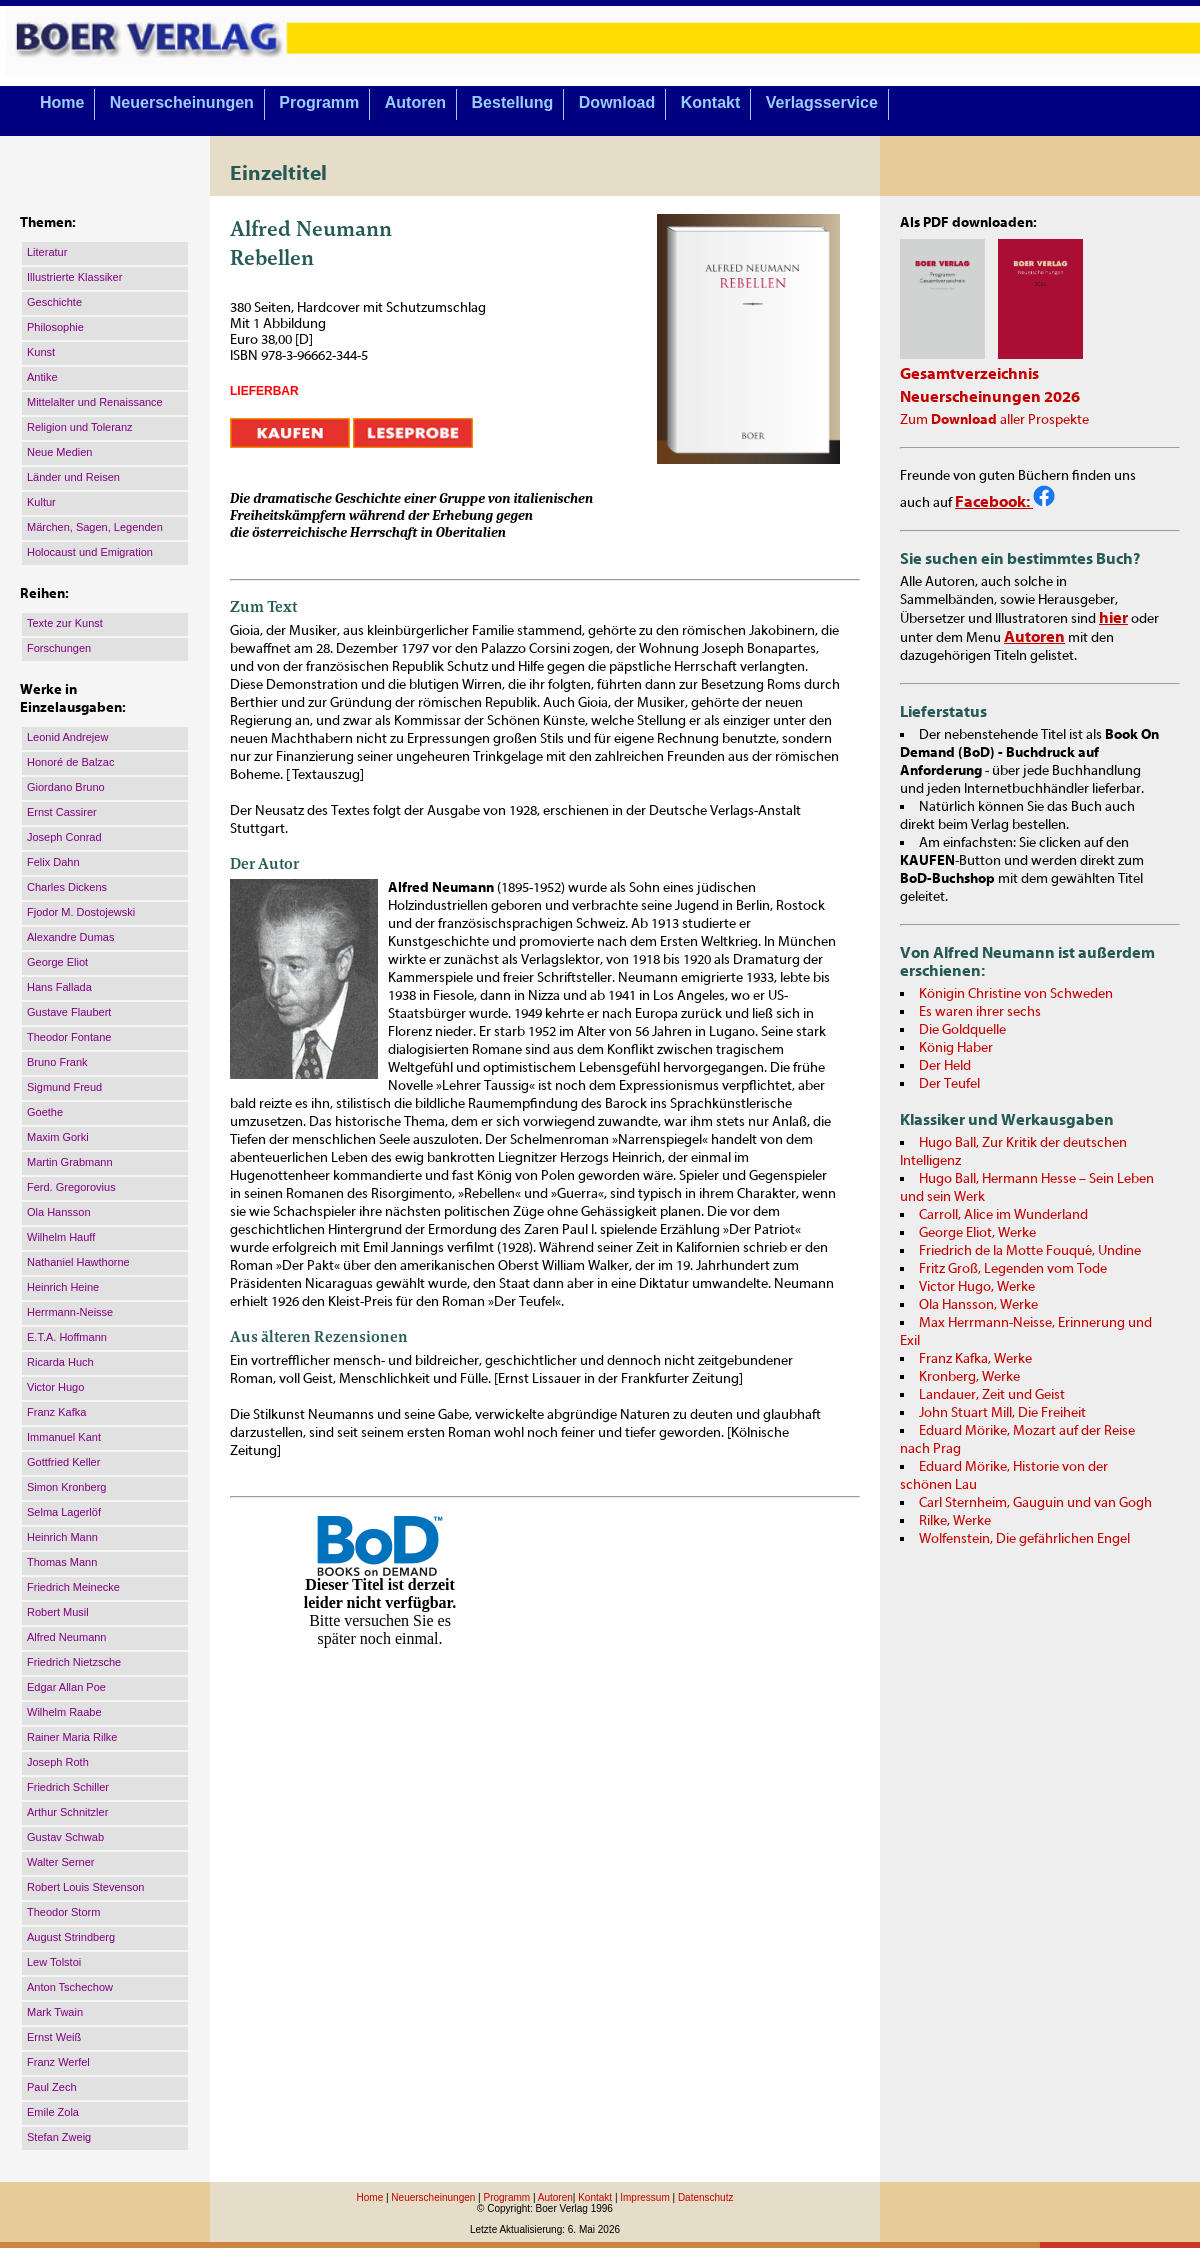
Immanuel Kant (64, 1437)
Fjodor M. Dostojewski (81, 912)
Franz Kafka (56, 1412)
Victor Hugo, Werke (977, 1287)
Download (617, 102)
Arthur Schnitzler (67, 1812)
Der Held (945, 1066)
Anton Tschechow (70, 1987)
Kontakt (711, 102)
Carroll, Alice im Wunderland (1003, 1215)
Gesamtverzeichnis (969, 374)
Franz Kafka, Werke (975, 1359)
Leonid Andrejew (67, 737)
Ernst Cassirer (62, 812)
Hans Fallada (59, 987)
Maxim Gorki (58, 1137)
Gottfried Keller (63, 1462)
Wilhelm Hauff (61, 1237)
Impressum (644, 2197)
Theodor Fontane (69, 1037)
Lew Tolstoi (54, 1962)
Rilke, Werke (955, 1521)
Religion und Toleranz (80, 427)
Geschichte (54, 302)
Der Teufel (949, 1084)
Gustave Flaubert (69, 1012)
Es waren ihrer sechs (980, 1012)
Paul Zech (52, 2087)
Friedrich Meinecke (73, 1587)
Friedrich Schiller (68, 1787)
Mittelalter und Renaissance (95, 402)
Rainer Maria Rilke (72, 1737)
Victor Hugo (55, 1387)
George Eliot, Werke (977, 1233)
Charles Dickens (67, 887)
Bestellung (513, 102)
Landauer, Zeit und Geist (992, 1395)
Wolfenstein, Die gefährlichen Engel (1024, 1539)
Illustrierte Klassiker (74, 277)
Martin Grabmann (70, 1162)
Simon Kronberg (67, 1487)
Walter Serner (60, 1862)
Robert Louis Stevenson (85, 1887)
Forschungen (59, 648)
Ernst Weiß (54, 2037)
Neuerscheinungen (182, 102)
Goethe (45, 1112)
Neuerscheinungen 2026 (990, 397)
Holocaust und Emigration (90, 552)
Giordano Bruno (66, 787)
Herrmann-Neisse (70, 1312)
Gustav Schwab (65, 1837)
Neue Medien (59, 452)
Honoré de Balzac (70, 762)
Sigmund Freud (64, 1087)
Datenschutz (706, 2197)
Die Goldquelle (962, 1030)
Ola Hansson (59, 1212)
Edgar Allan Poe (66, 1687)
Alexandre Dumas (70, 937)
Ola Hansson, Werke (978, 1305)
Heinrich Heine (63, 1287)
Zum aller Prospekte (994, 420)
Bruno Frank (57, 1062)
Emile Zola (53, 2112)
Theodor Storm (63, 1912)
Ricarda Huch (60, 1362)
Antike (42, 377)
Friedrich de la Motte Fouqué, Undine (1030, 1251)
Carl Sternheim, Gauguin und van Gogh (1035, 1503)
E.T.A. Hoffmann (67, 1337)
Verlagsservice (822, 102)
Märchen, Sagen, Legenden (95, 527)
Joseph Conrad (64, 837)
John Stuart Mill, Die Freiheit (1002, 1413)
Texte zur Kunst (65, 623)
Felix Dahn (53, 862)
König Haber (956, 1048)
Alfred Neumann (67, 1637)
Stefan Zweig (59, 2137)
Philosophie (55, 327)
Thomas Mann (62, 1562)
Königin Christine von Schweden (1016, 994)
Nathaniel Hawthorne (78, 1262)
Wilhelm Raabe (64, 1712)
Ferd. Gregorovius (71, 1187)
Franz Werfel (58, 2062)
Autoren (415, 102)
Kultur (41, 502)
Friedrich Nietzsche (74, 1662)
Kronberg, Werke (969, 1377)
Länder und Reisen (73, 477)
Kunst (41, 352)
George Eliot (57, 962)
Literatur (47, 252)
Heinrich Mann (62, 1537)
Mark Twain (55, 2012)
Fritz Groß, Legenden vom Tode (1013, 1269)
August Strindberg (71, 1937)
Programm (319, 102)
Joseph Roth (58, 1762)
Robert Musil (58, 1612)
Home (62, 102)
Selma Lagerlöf (64, 1512)
